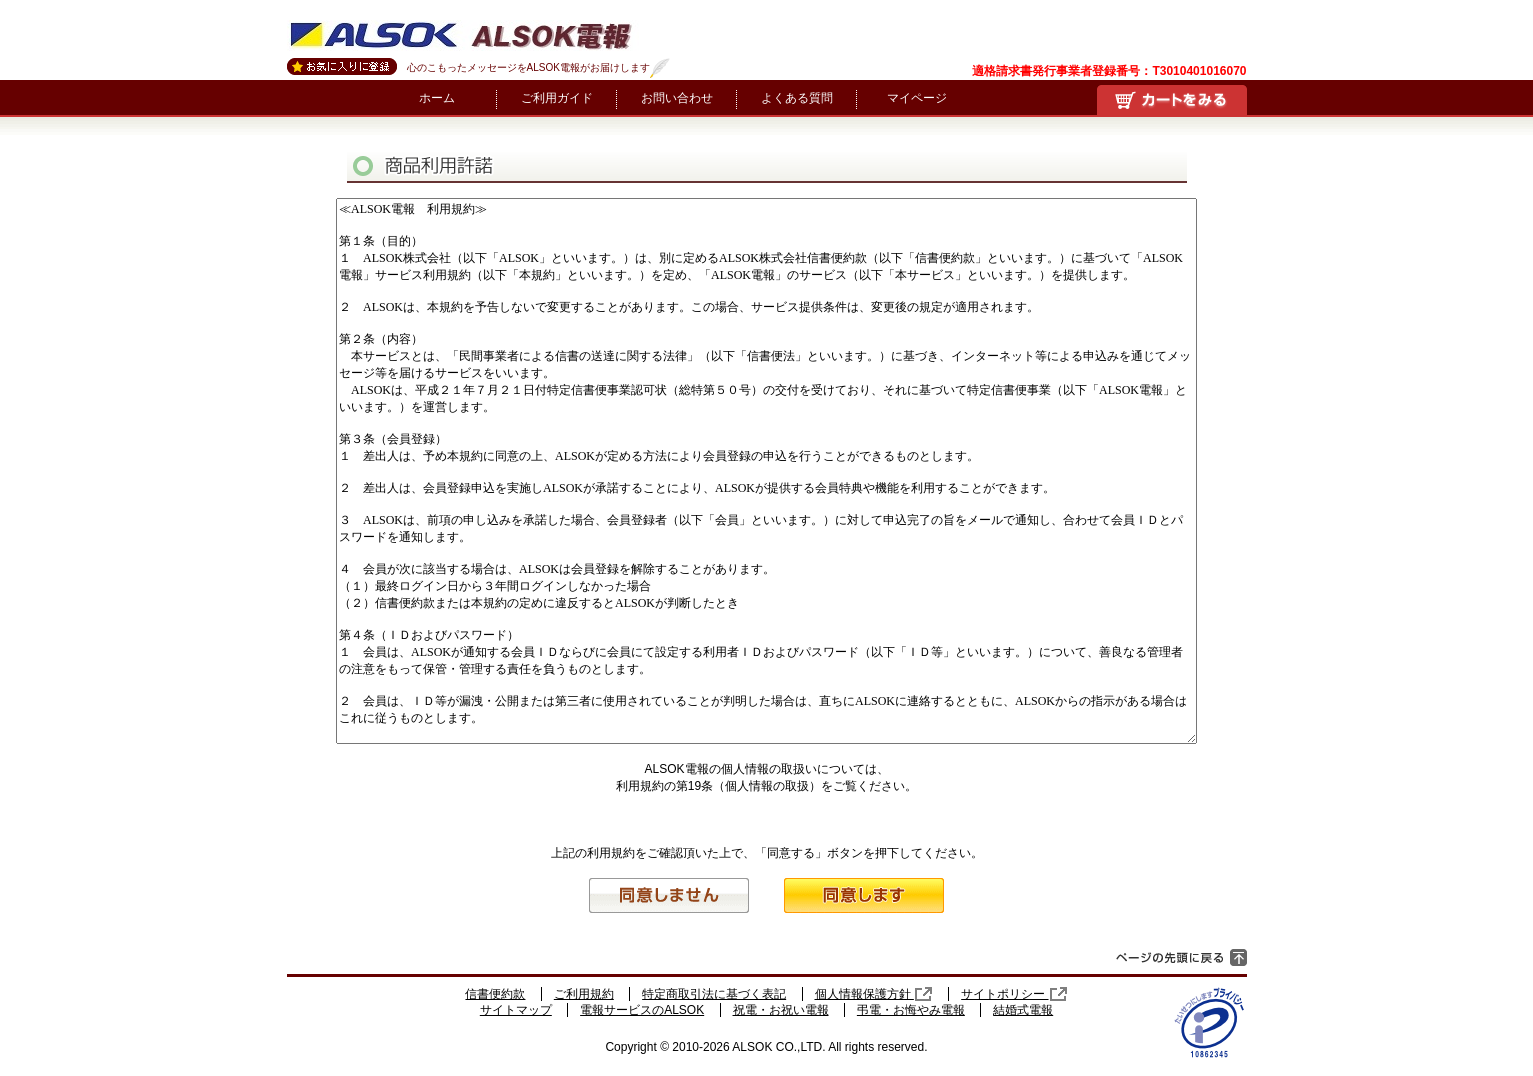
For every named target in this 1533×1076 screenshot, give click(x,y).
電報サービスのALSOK (642, 1010)
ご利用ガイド (557, 98)
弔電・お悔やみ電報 (911, 1010)
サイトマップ (516, 1010)
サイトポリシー (1014, 994)
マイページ (917, 98)
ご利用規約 (584, 994)
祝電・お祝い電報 (781, 1010)
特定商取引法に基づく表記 (714, 994)
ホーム (437, 98)
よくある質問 (797, 98)
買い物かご (1172, 100)
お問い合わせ (677, 98)
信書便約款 (495, 994)
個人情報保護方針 (874, 994)
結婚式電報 (1023, 1010)
